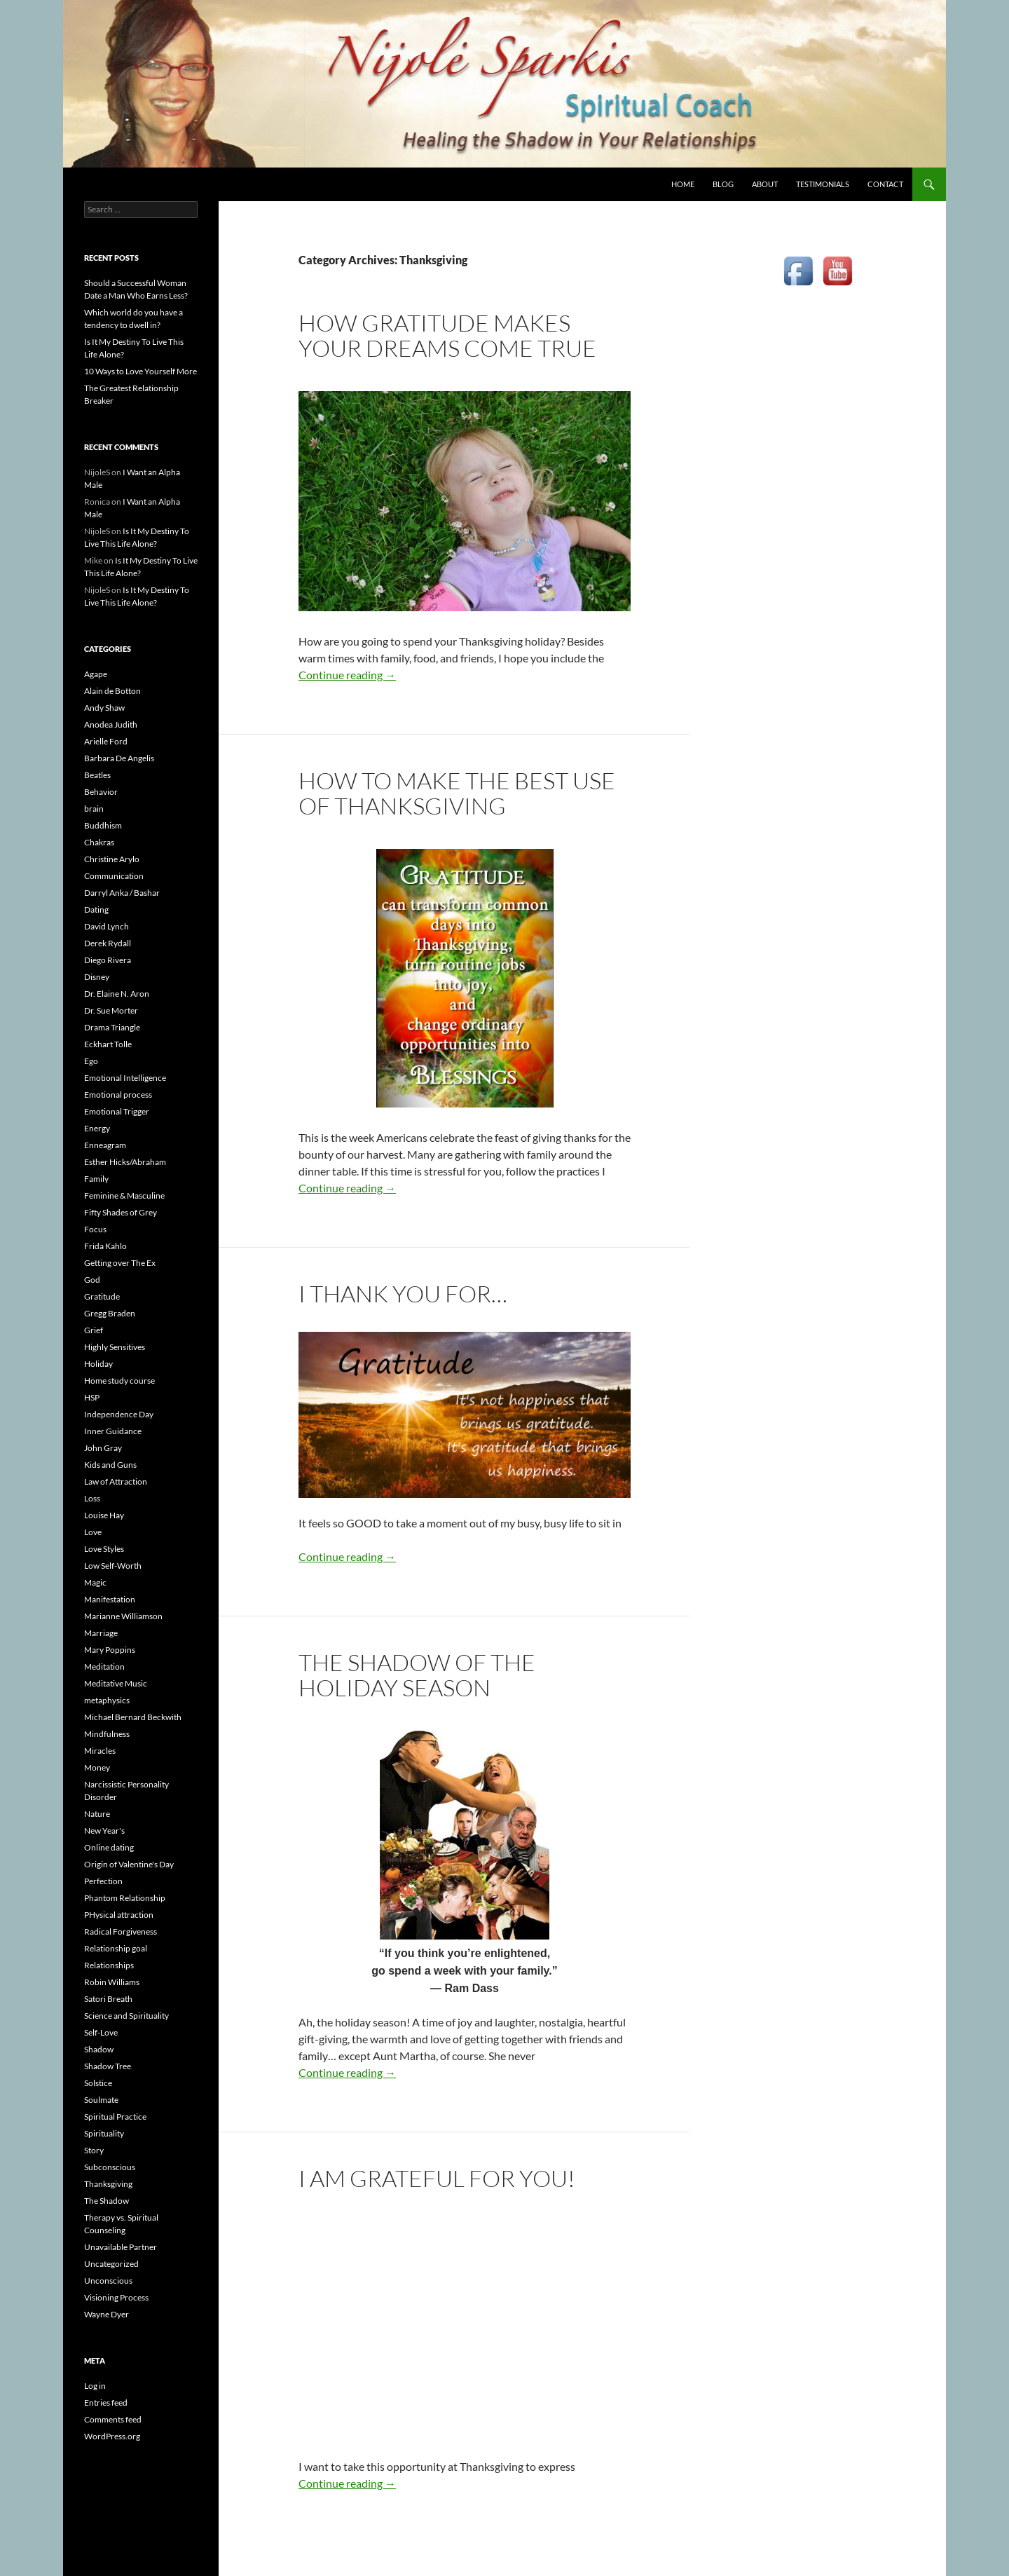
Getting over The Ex (120, 1263)
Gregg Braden (109, 1313)
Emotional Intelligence (125, 1077)
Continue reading (347, 674)
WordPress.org (112, 2436)
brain (94, 808)
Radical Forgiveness (120, 1931)
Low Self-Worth (113, 1565)
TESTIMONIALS (822, 184)
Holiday (98, 1363)
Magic (95, 1582)
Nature (97, 1813)
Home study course (119, 1380)
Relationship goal (115, 1948)
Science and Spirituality (126, 2015)
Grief (93, 1330)
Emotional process (118, 1094)
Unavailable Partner (120, 2247)
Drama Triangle (112, 1027)
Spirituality (104, 2133)
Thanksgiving (108, 2184)
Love (93, 1532)
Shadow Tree (107, 2066)
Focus (95, 1229)
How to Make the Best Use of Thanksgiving (456, 793)
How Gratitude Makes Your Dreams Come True (447, 335)
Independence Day (118, 1414)
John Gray (103, 1448)
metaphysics (107, 1700)
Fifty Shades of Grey (120, 1212)
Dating (96, 909)
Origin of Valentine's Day (129, 1864)
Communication (114, 876)
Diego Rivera (107, 960)
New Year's (104, 1830)
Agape (95, 674)
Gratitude (102, 1296)
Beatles (97, 775)
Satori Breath (108, 1999)
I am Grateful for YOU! (436, 2178)
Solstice (98, 2083)
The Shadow (106, 2200)
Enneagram (105, 1145)
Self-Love (101, 2032)
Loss (92, 1498)
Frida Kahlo (105, 1246)
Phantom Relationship (124, 1898)
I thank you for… (402, 1293)
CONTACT (885, 184)
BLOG (723, 184)
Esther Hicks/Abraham (125, 1162)
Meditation (104, 1666)
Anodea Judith (110, 724)
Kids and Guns (110, 1464)
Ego (91, 1061)
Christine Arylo (111, 859)
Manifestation (109, 1599)
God (92, 1279)
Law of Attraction (115, 1481)
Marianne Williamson (123, 1616)
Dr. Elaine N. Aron (116, 993)
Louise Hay (104, 1515)
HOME (682, 184)
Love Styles (104, 1548)
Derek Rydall (107, 943)
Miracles (100, 1750)
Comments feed (113, 2419)
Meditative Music (115, 1683)
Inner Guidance (113, 1431)
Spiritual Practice (115, 2116)
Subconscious (109, 2167)
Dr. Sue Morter (111, 1010)
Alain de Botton (112, 691)
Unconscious (108, 2280)
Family (96, 1178)
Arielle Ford (106, 741)
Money (97, 1767)
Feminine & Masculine (124, 1195)
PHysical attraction (118, 1914)
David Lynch (106, 926)
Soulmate (101, 2099)
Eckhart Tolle (108, 1044)
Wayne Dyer (106, 2314)
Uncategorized (111, 2263)
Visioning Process (116, 2297)
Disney (96, 977)
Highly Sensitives (114, 1347)
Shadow (99, 2049)
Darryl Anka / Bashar (122, 892)
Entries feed (106, 2402)
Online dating (109, 1847)
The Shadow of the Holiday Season (416, 1675)
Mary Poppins (109, 1649)
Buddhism (103, 825)
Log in (95, 2385)
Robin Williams (111, 1982)
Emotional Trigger (116, 1111)
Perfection (103, 1881)
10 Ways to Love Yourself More (140, 371)
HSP (91, 1397)
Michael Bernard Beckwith (132, 1717)
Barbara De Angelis (119, 758)
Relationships (109, 1965)
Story (94, 2150)
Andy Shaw (104, 707)
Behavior (101, 791)
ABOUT (765, 184)
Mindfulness (107, 1734)
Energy (97, 1128)
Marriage (101, 1633)
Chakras (99, 842)
